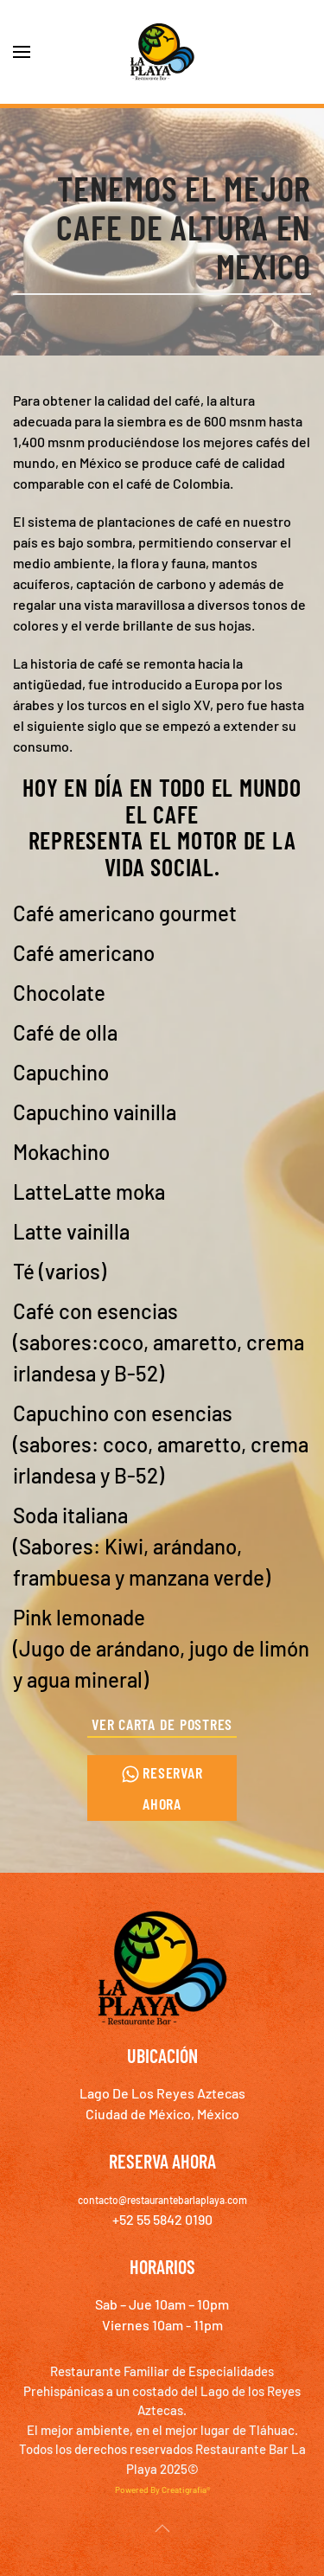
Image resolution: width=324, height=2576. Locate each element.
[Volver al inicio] (162, 52)
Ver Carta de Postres (162, 1723)
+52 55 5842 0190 (162, 2219)
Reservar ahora (162, 1788)
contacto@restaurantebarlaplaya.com (162, 2200)
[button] (21, 52)
